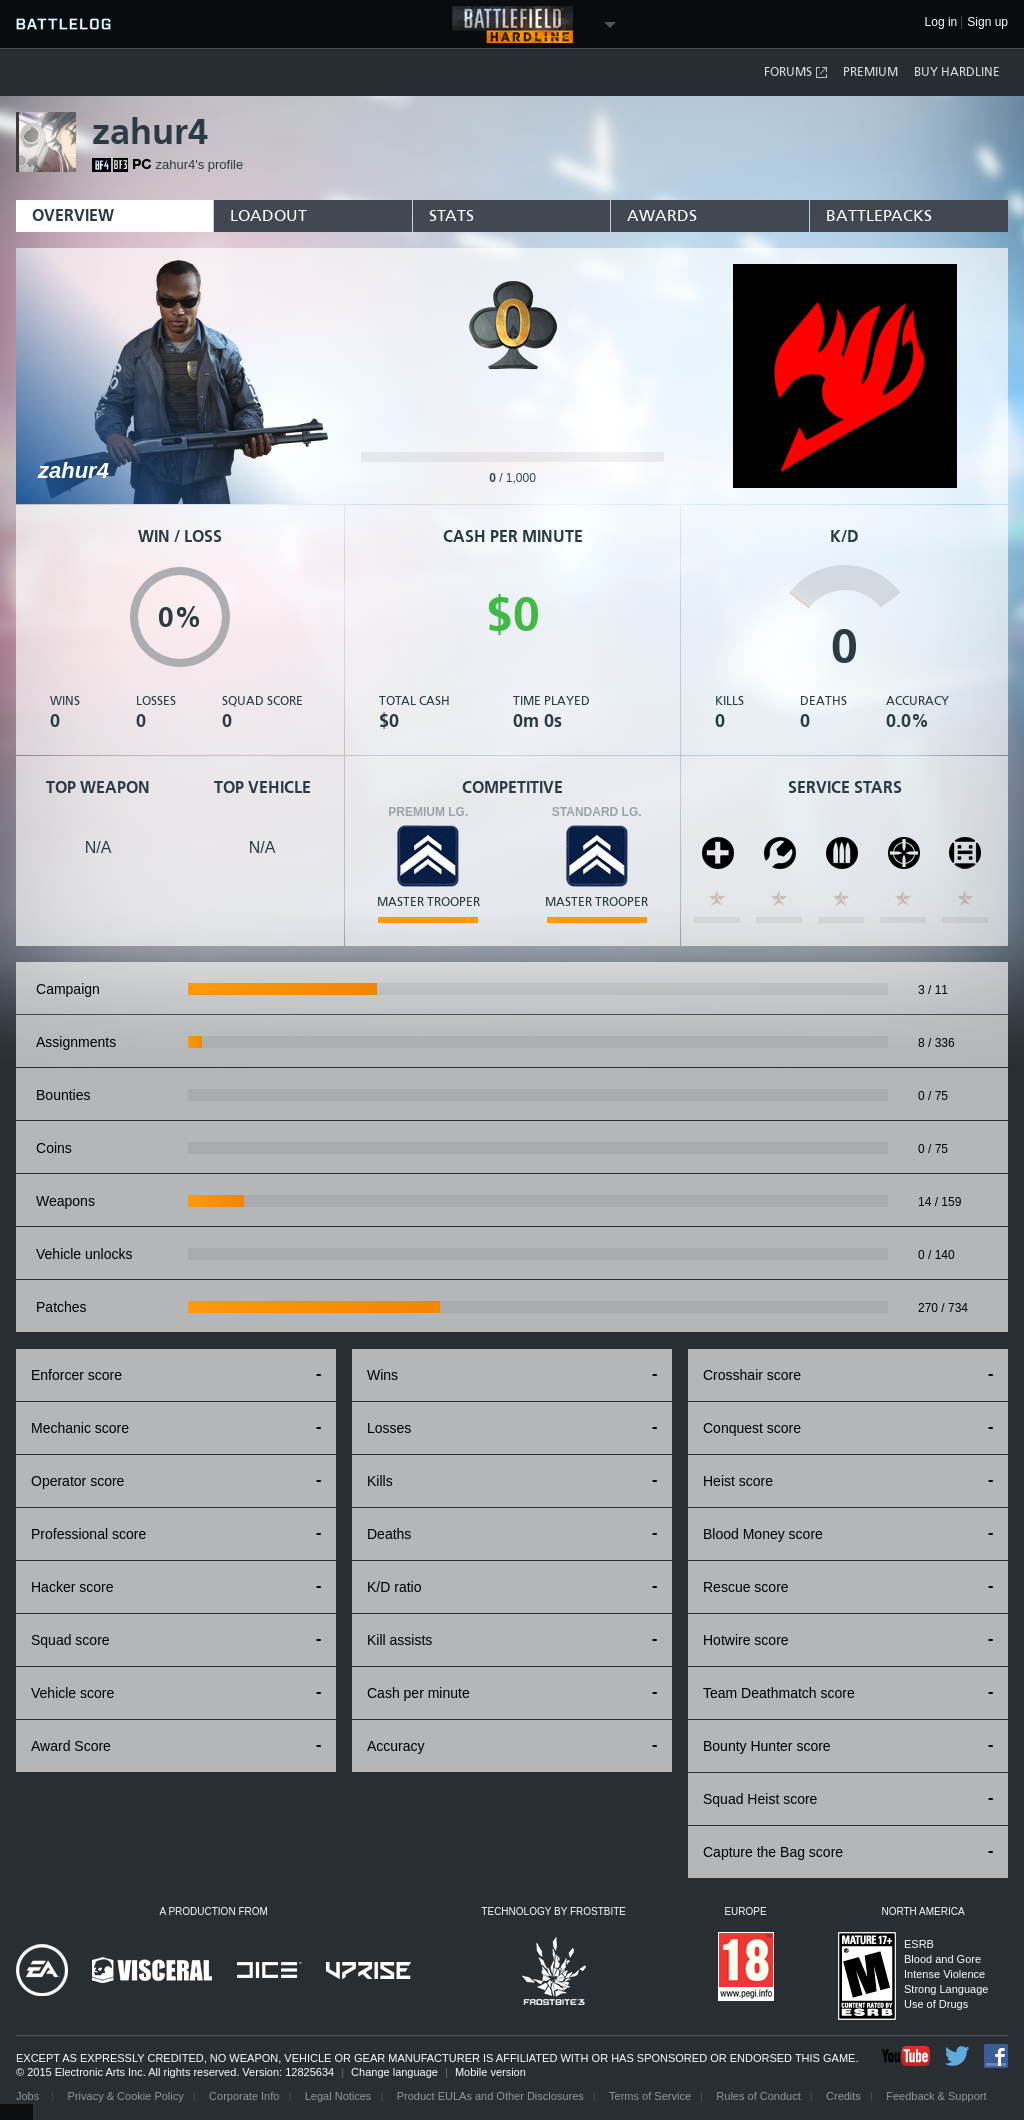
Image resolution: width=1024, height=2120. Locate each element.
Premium (870, 72)
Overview (73, 215)
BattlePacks (879, 215)
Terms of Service (650, 2096)
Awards (662, 215)
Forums (796, 72)
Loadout (268, 215)
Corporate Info (244, 2096)
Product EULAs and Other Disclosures (490, 2096)
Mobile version (490, 2072)
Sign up (987, 22)
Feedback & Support (936, 2096)
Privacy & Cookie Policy (126, 2096)
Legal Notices (338, 2096)
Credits (843, 2096)
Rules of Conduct (758, 2096)
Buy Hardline (957, 72)
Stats (451, 215)
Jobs (29, 2096)
